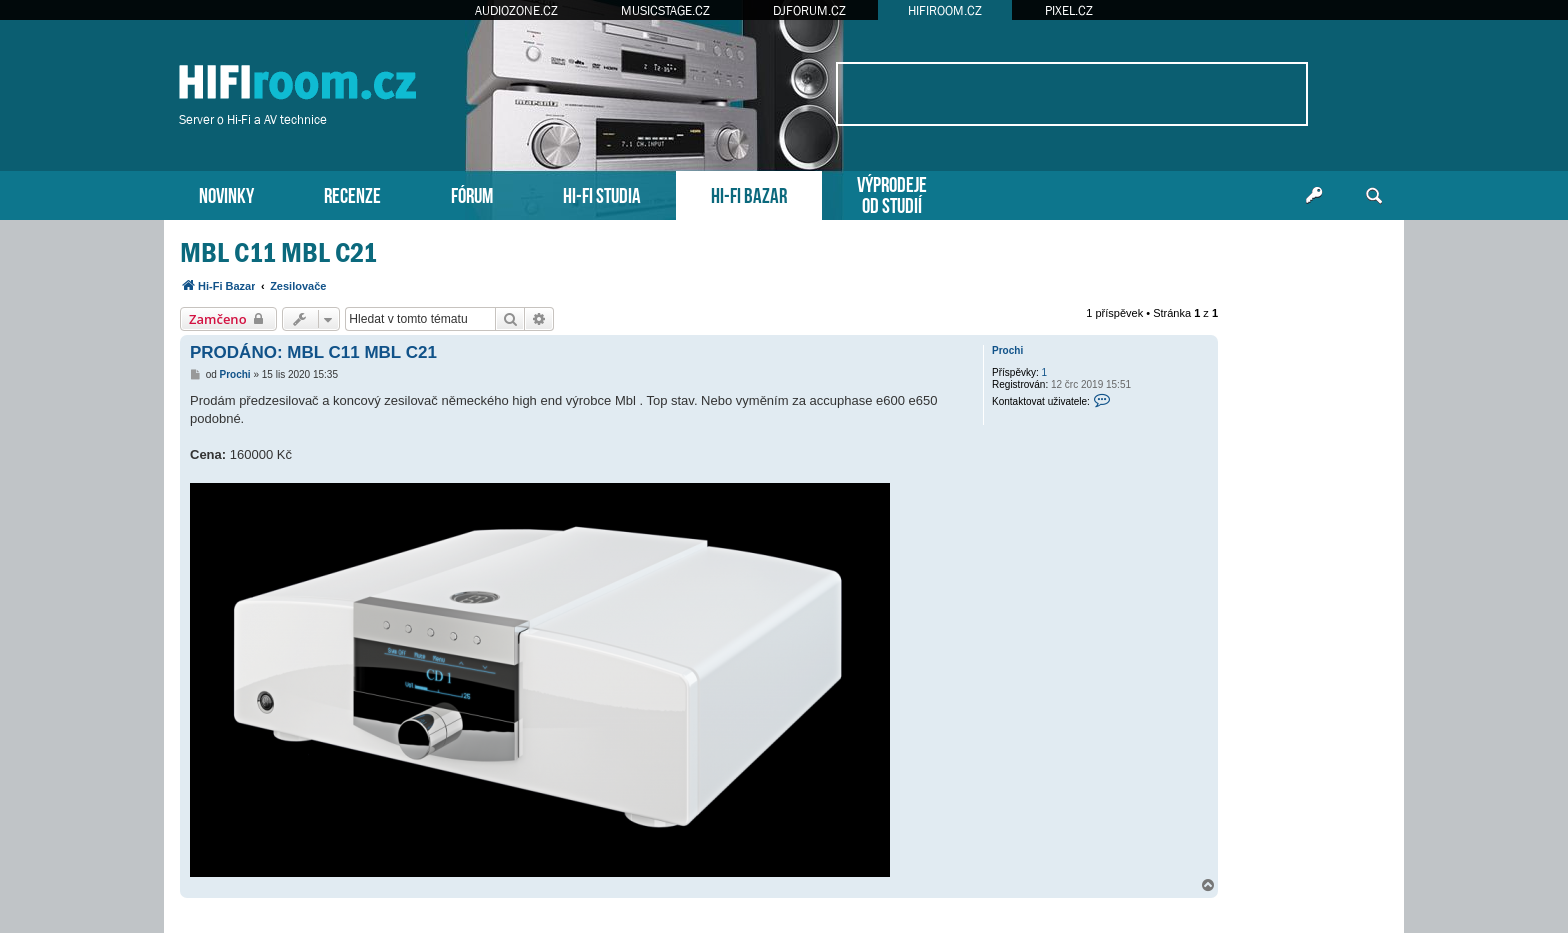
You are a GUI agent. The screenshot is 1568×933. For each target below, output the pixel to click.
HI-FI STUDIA (602, 193)
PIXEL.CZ (1069, 10)
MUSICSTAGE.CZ (665, 10)
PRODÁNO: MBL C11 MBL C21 (313, 352)
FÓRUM (472, 193)
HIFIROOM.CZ (945, 10)
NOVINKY (226, 193)
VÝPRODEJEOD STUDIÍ (892, 193)
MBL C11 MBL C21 (278, 252)
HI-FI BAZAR (749, 193)
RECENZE (352, 193)
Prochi (1007, 350)
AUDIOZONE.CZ (516, 10)
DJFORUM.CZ (809, 10)
